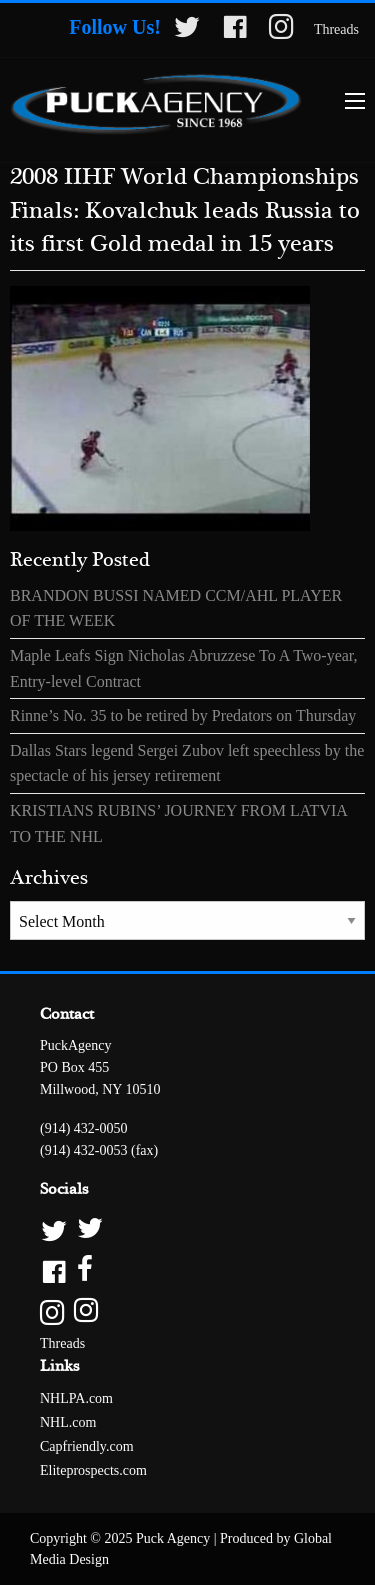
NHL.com (68, 1422)
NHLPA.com (76, 1398)
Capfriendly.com (87, 1446)
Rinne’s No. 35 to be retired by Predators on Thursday (183, 715)
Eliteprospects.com (93, 1470)
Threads (336, 29)
